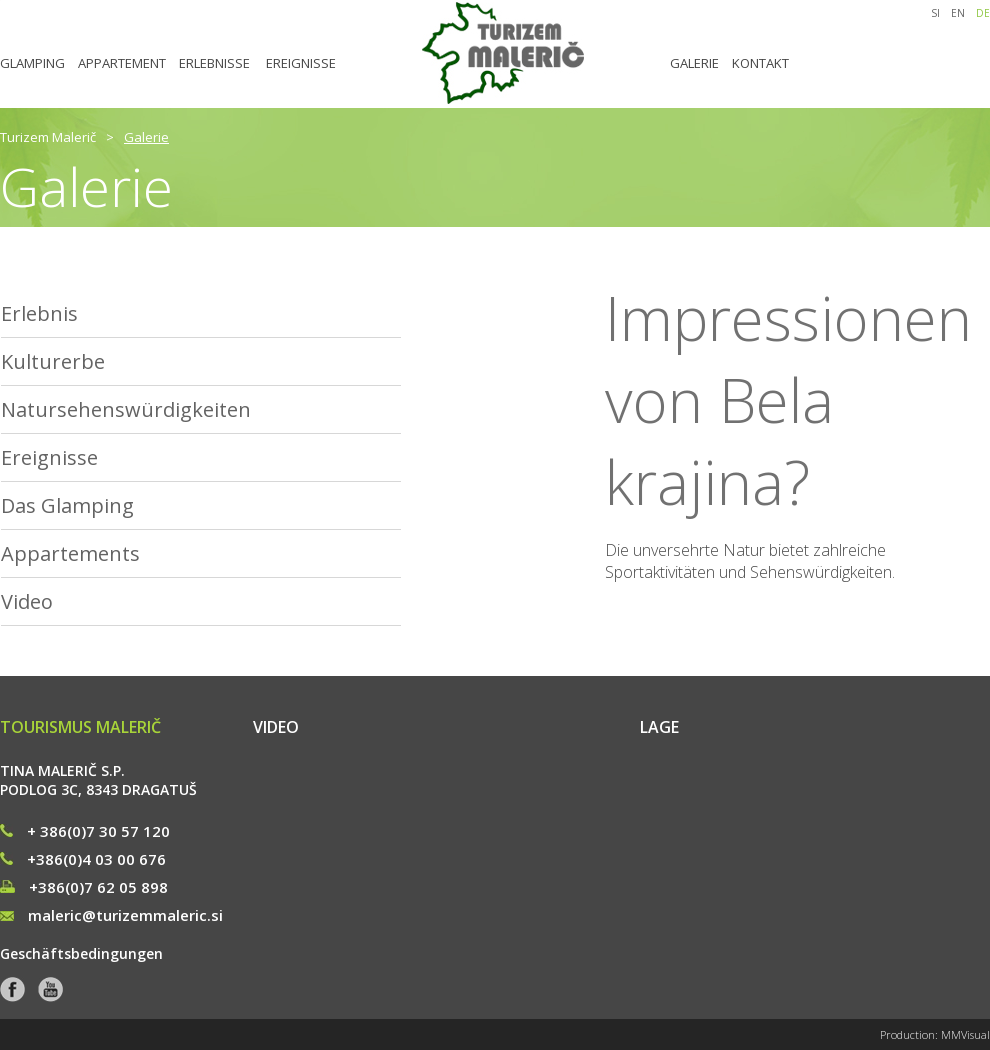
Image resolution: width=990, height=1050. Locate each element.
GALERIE (694, 63)
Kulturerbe (53, 361)
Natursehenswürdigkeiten (126, 409)
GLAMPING (32, 63)
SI (935, 13)
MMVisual (965, 1034)
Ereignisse (49, 457)
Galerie (146, 137)
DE (983, 13)
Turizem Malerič (48, 137)
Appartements (70, 553)
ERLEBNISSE (214, 63)
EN (958, 13)
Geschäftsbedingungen (81, 953)
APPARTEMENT (122, 63)
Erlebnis (39, 313)
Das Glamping (67, 505)
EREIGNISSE (301, 63)
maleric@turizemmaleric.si (111, 915)
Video (27, 601)
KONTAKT (760, 63)
